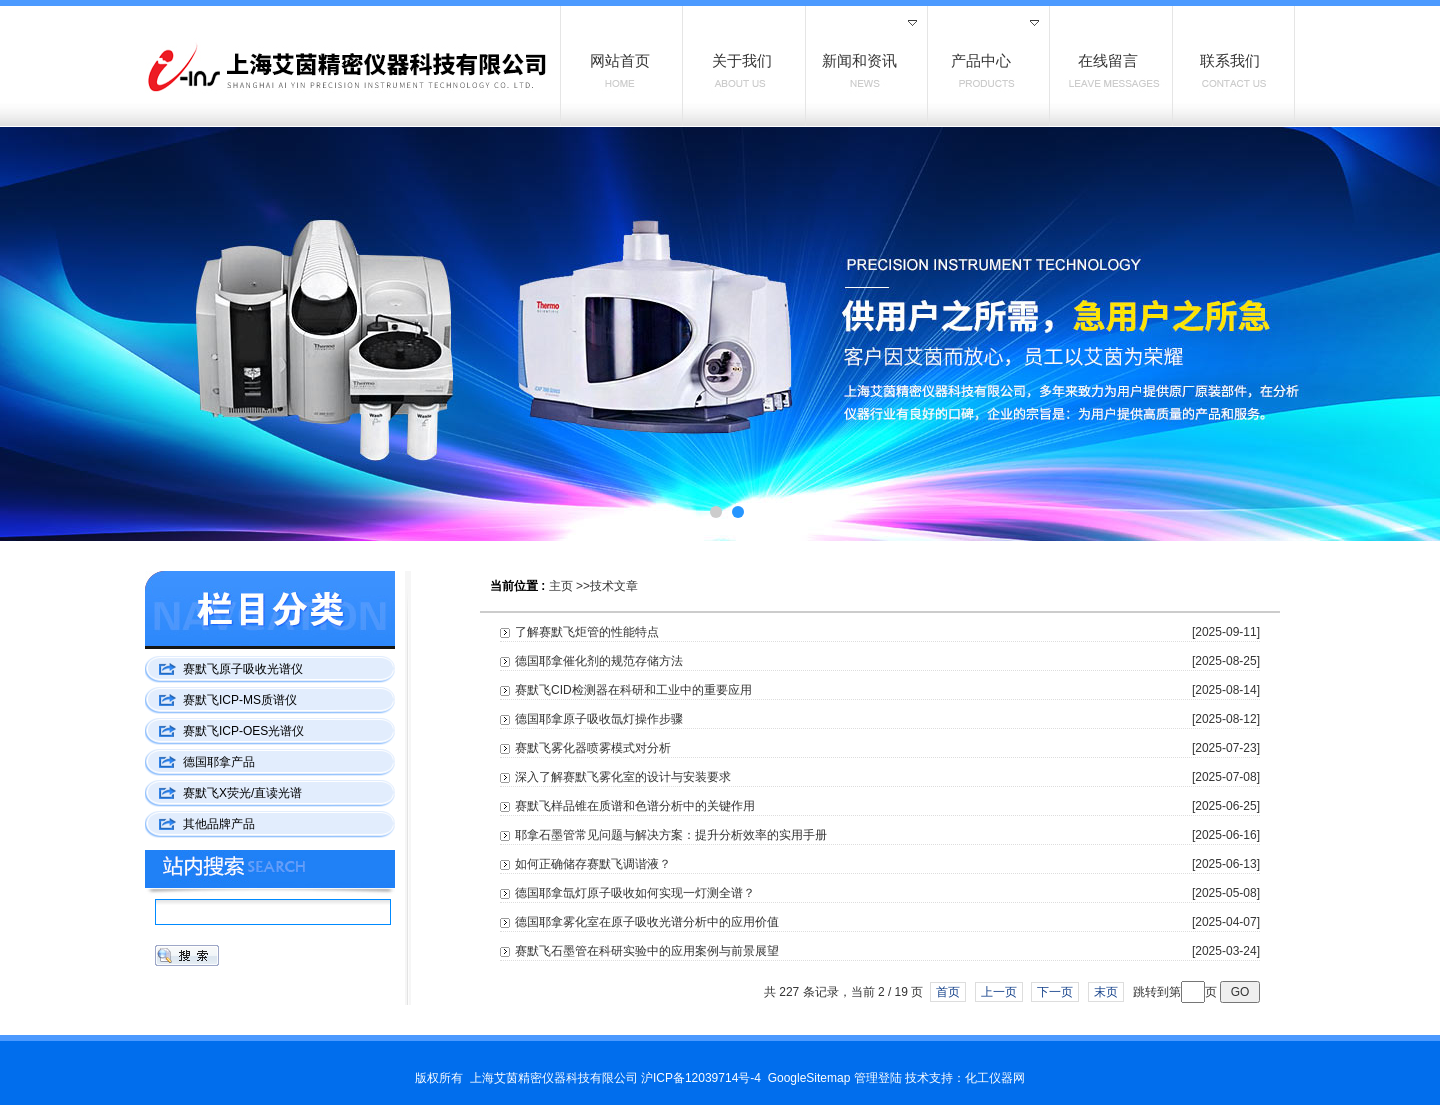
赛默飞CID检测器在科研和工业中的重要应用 (633, 690)
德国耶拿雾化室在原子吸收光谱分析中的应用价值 (647, 922)
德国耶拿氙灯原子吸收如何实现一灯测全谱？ (635, 893)
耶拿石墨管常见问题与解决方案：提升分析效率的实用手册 (671, 835)
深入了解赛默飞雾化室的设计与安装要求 (623, 777)
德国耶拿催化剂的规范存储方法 (599, 661)
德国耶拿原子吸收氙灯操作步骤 (599, 719)
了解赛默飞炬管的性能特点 (587, 632)
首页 (948, 992)
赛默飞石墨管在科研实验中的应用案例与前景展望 (647, 951)
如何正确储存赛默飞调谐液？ (593, 864)
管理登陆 (878, 1078)
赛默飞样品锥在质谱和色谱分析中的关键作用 (635, 806)
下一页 (1055, 992)
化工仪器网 (995, 1078)
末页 (1106, 992)
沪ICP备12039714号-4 (701, 1078)
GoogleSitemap (809, 1078)
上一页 (999, 992)
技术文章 (614, 586)
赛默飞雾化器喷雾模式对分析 (593, 748)
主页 (561, 586)
